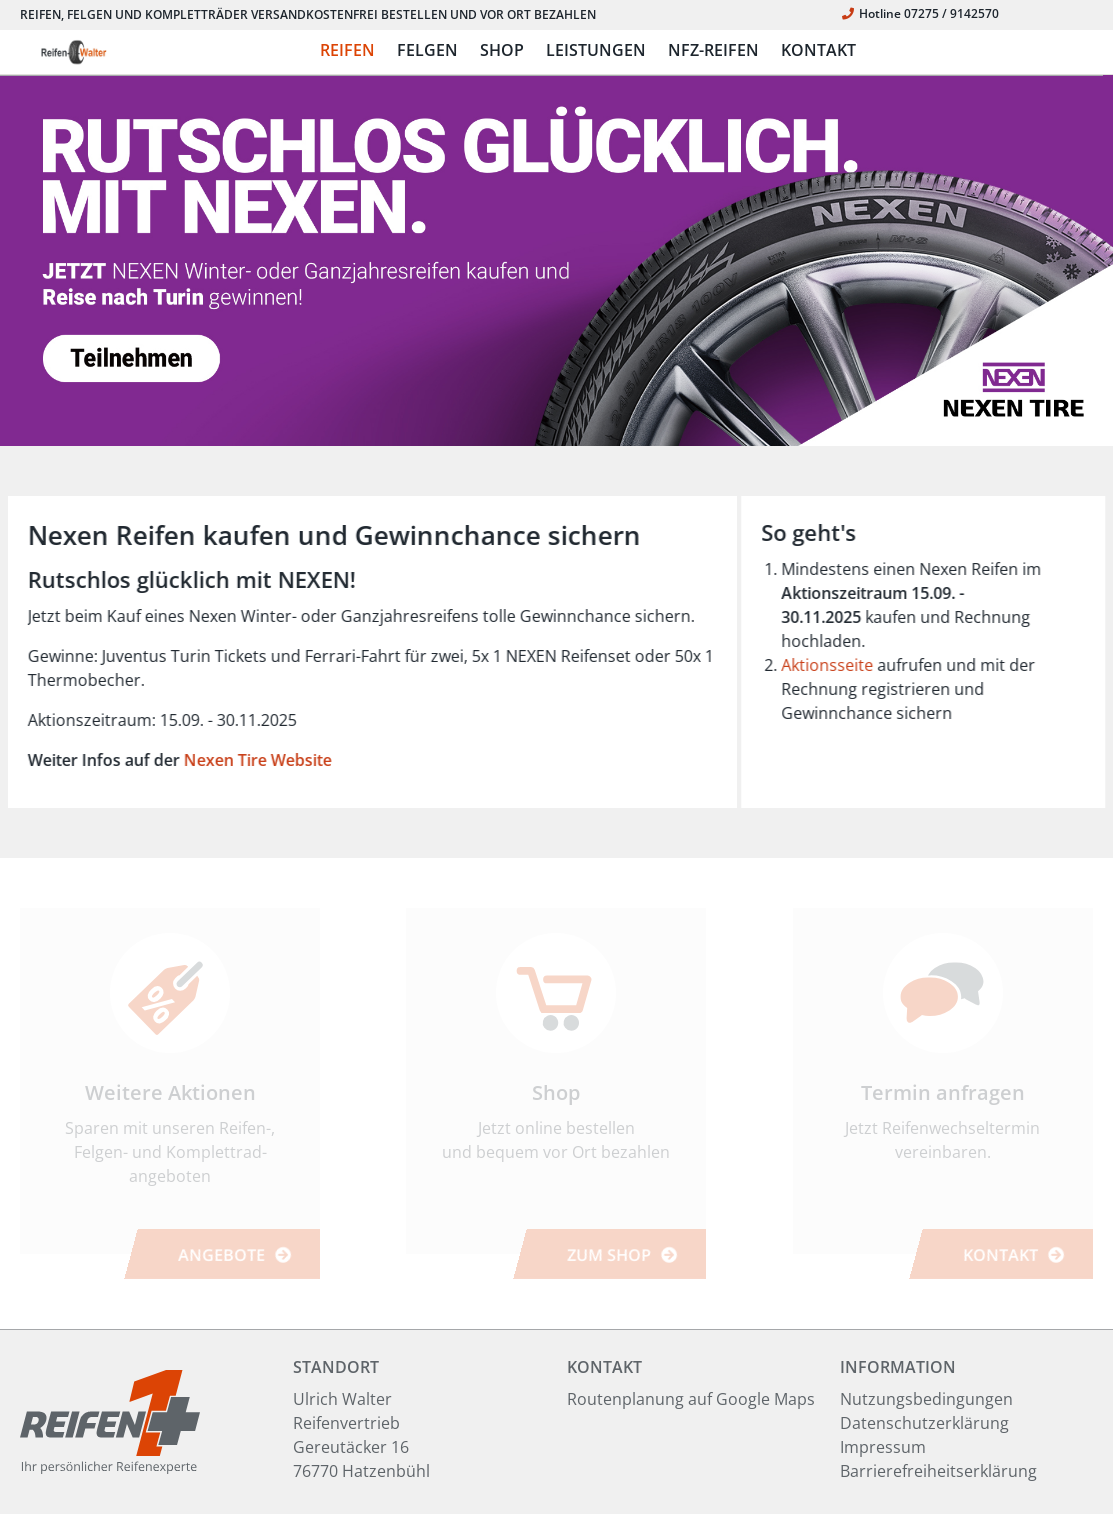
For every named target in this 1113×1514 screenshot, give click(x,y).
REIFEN (347, 50)
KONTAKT (818, 50)
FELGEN (427, 50)
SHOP (502, 50)
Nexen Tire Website (246, 760)
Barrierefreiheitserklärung (938, 1471)
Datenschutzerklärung (924, 1423)
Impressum (883, 1447)
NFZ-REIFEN (713, 50)
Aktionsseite (838, 665)
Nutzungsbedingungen (926, 1399)
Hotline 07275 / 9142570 (920, 13)
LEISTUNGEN (596, 50)
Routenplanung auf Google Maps (691, 1399)
